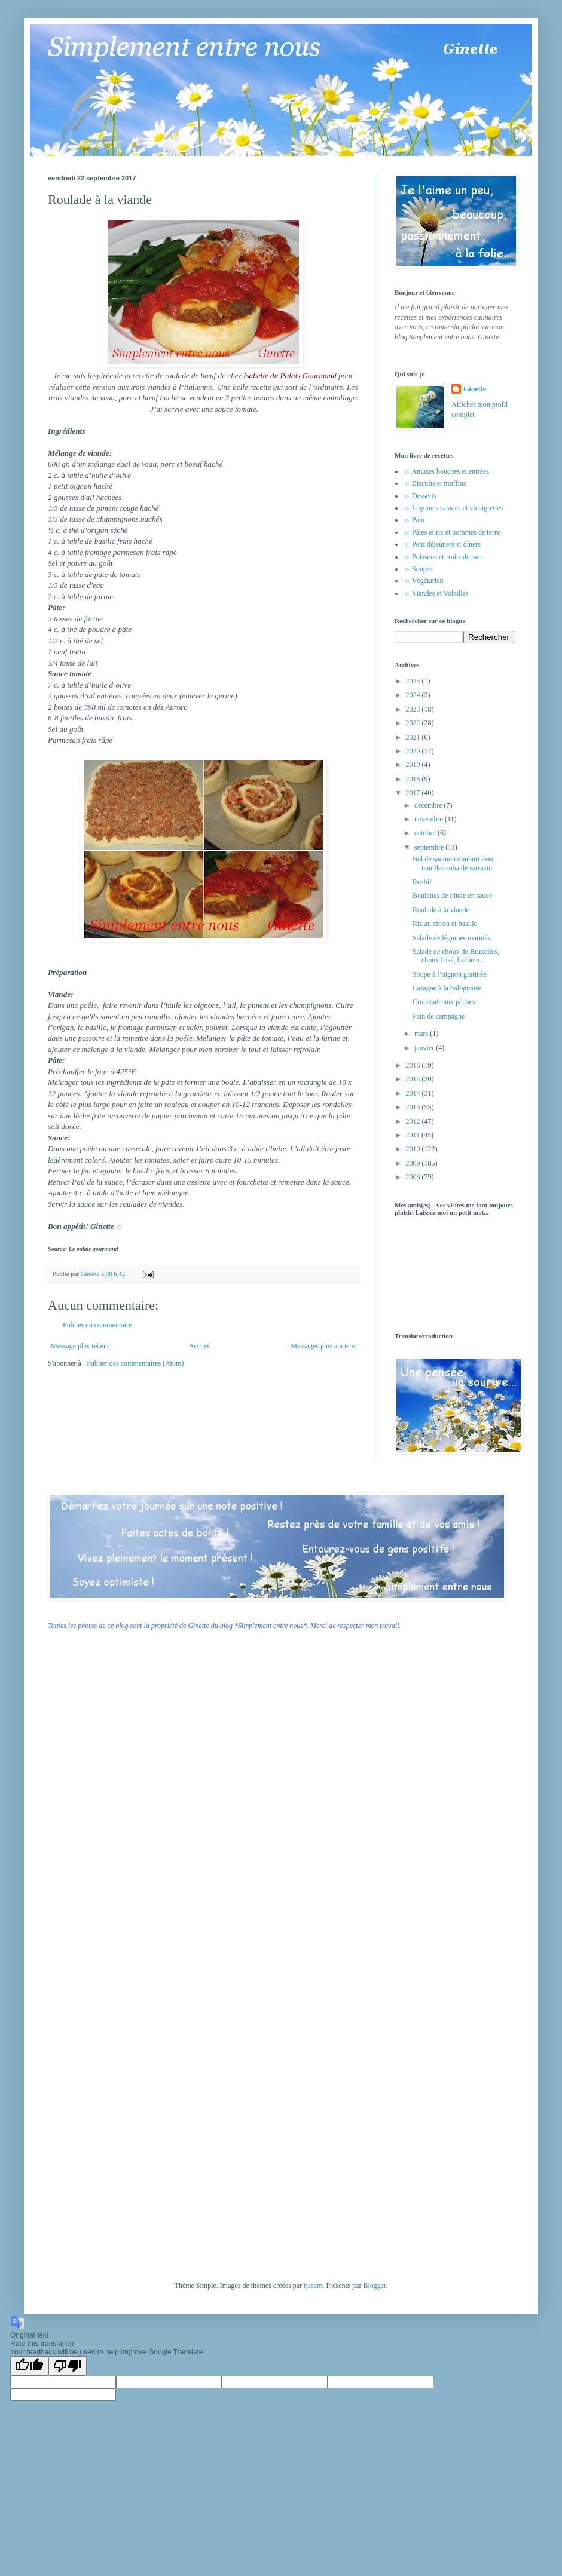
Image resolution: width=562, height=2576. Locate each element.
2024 (414, 695)
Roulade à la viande (441, 910)
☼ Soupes (418, 569)
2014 (414, 1093)
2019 (414, 764)
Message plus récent (80, 1346)
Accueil (200, 1346)
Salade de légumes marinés (451, 938)
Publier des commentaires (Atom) (135, 1363)
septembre (429, 847)
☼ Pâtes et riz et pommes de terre (452, 532)
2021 (414, 737)
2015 (414, 1079)
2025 (414, 681)
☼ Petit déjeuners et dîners (442, 544)
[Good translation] (29, 2366)
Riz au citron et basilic (445, 923)
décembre (429, 805)
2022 (414, 723)
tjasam (313, 2285)
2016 (414, 1065)
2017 (414, 793)
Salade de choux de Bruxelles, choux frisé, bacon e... (456, 955)
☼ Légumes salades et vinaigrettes (453, 508)
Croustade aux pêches (444, 1002)
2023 (414, 709)
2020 (414, 751)
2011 (414, 1135)
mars (422, 1033)
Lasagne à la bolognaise (447, 988)
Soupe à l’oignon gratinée (450, 974)
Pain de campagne (439, 1016)
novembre (429, 819)
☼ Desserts (420, 496)
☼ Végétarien (423, 580)
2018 (414, 779)
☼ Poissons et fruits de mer (443, 557)
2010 (414, 1149)
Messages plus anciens (323, 1346)
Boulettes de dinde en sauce (452, 895)
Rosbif (422, 882)
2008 (414, 1177)
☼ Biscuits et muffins (435, 483)
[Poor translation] (67, 2366)
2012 (414, 1121)
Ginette (474, 389)
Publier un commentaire (97, 1325)
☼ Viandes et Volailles (436, 593)
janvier (425, 1048)
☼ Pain (414, 520)
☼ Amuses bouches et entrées (446, 471)
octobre (426, 833)
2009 (414, 1163)
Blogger (374, 2285)
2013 (414, 1107)
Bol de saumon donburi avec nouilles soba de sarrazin (453, 863)
